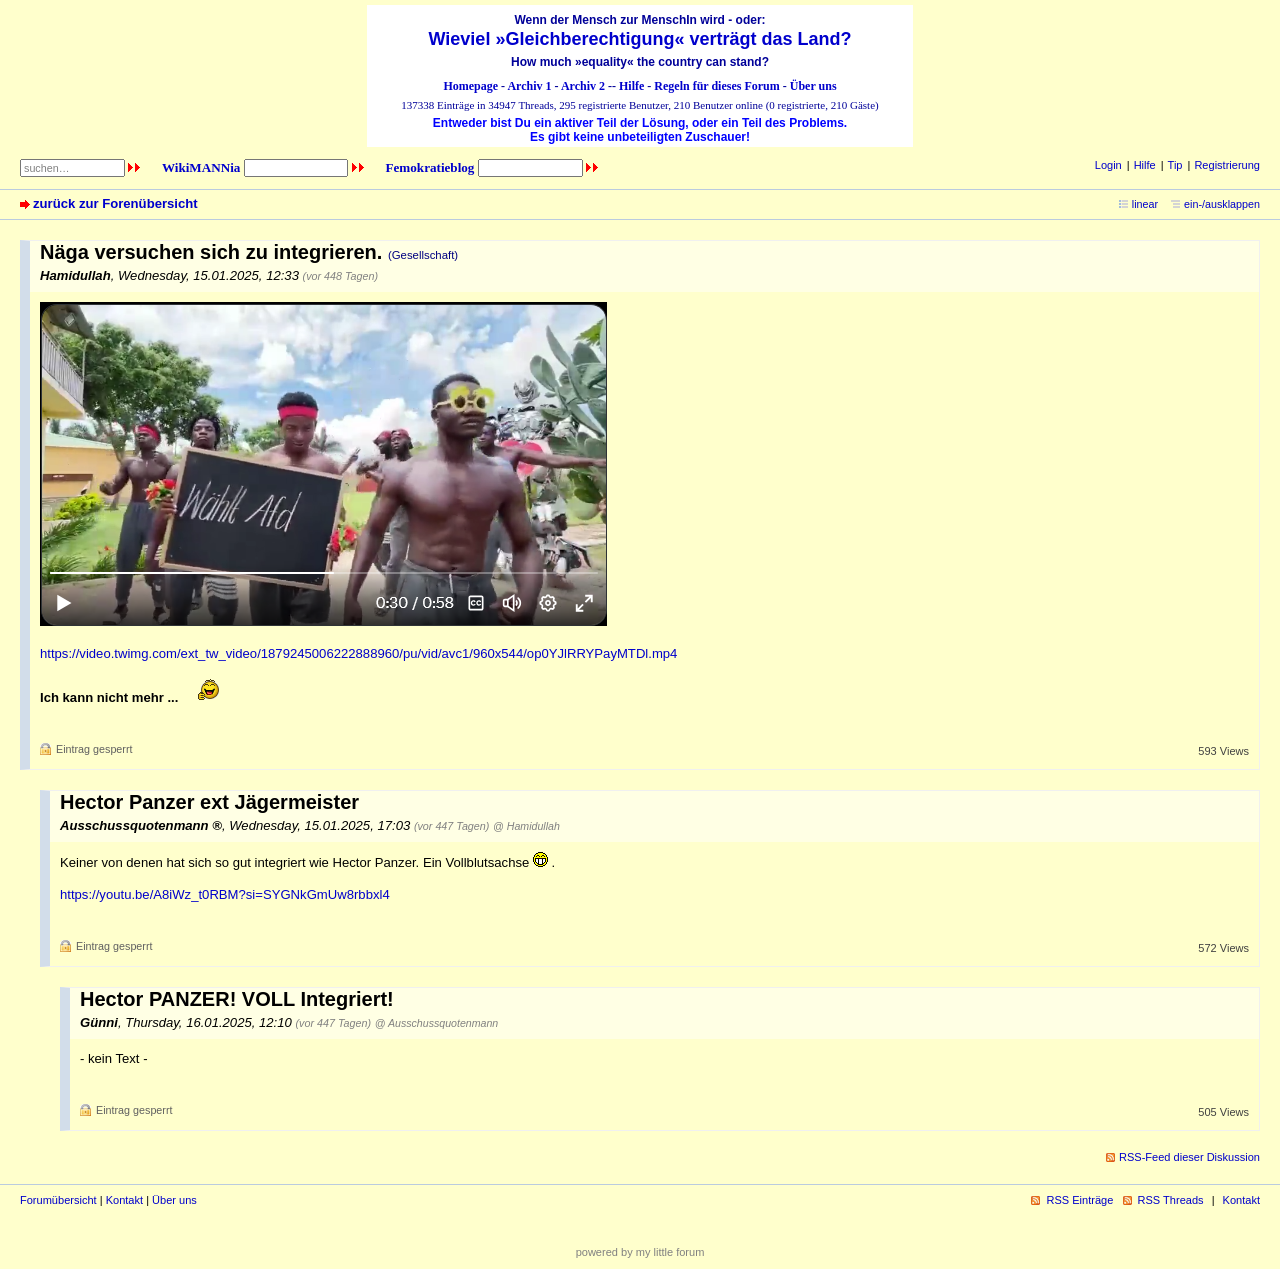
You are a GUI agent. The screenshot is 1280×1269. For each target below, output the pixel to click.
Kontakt (124, 1200)
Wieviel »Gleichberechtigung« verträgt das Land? (640, 39)
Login (1108, 165)
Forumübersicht (58, 1200)
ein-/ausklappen (1222, 204)
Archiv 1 (529, 86)
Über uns (813, 86)
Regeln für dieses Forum (716, 86)
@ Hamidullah (526, 826)
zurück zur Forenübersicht (115, 203)
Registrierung (1227, 165)
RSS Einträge (1079, 1200)
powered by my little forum (640, 1252)
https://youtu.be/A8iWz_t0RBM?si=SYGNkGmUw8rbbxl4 (225, 894)
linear (1145, 204)
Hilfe (631, 86)
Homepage (470, 86)
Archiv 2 (583, 86)
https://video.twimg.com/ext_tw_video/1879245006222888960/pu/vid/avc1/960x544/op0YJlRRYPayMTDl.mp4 (358, 653)
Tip (1175, 165)
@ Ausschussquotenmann (437, 1023)
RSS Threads (1171, 1200)
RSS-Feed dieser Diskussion (1189, 1157)
